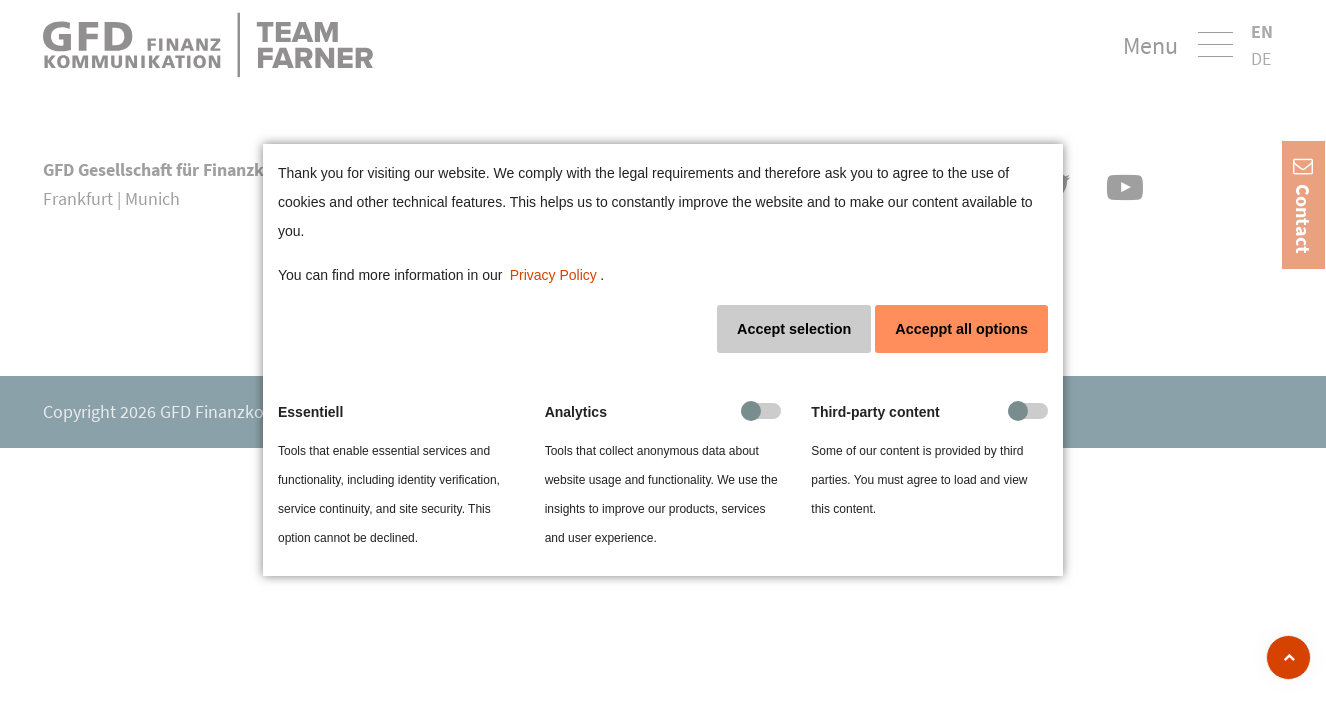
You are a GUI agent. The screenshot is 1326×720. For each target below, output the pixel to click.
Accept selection (794, 329)
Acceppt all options (961, 329)
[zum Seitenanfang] (1288, 657)
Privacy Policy (553, 275)
